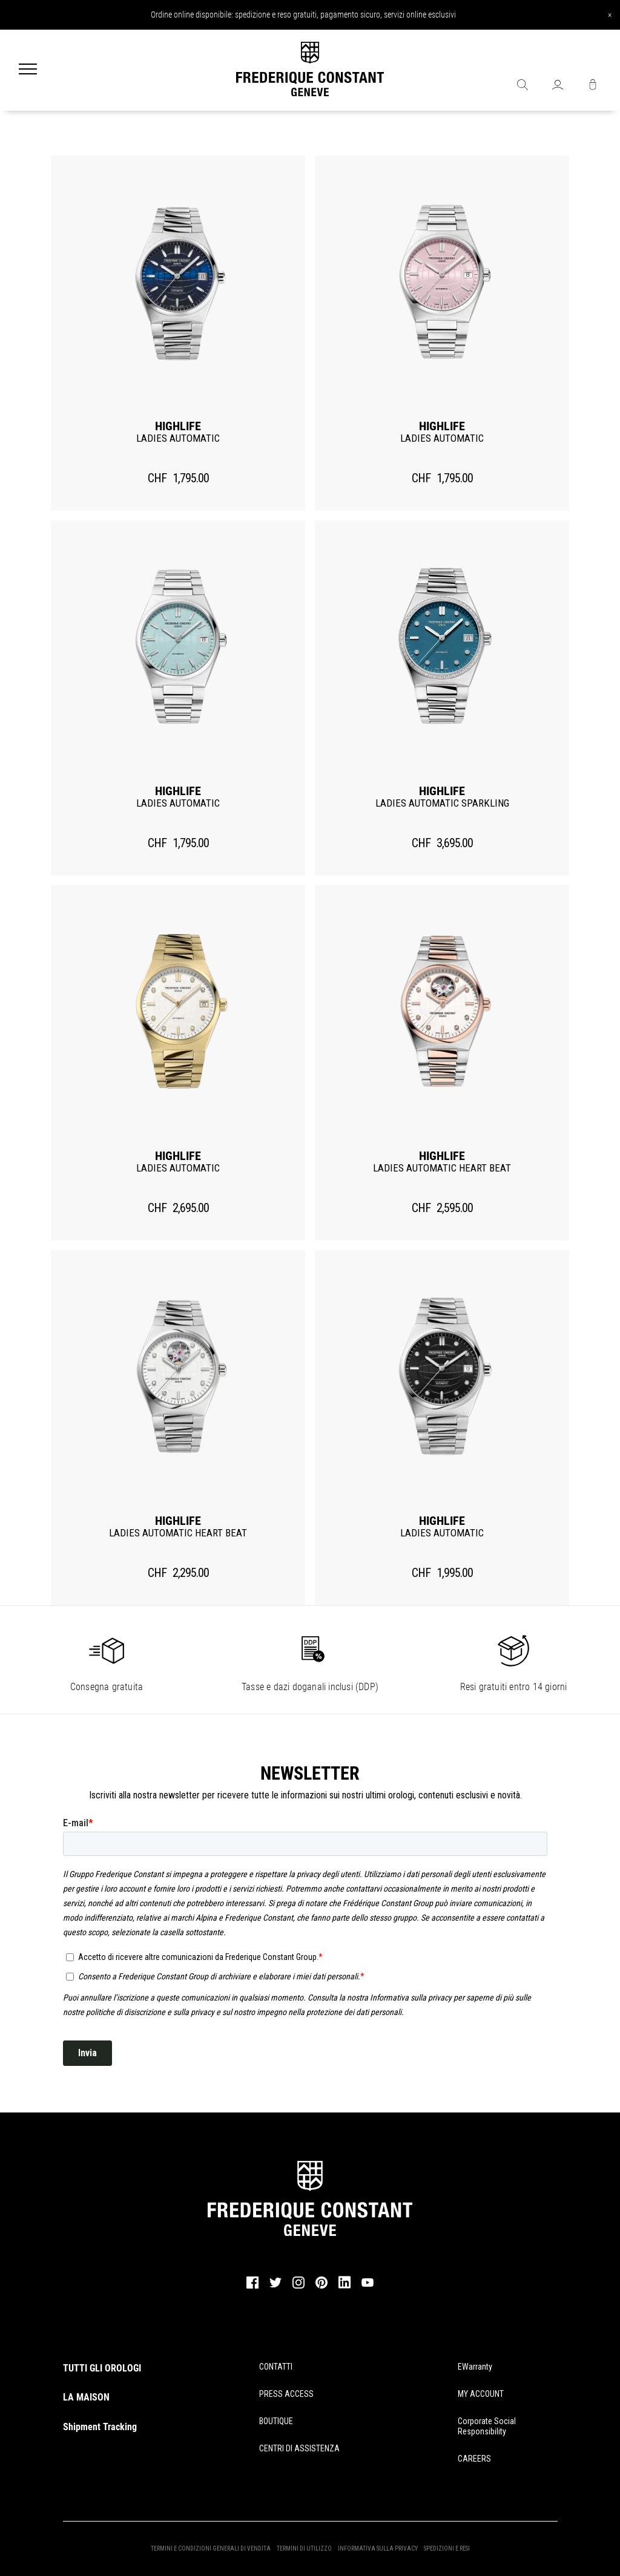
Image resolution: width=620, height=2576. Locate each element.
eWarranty (475, 2366)
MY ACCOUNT (481, 2394)
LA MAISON (86, 2397)
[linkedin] (344, 2288)
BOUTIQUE (276, 2421)
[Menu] (28, 70)
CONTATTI (275, 2366)
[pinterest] (321, 2287)
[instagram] (298, 2287)
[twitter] (275, 2286)
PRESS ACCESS (286, 2394)
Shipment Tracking (100, 2427)
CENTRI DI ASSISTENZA (299, 2448)
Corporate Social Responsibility (487, 2426)
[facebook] (252, 2287)
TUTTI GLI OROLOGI (102, 2368)
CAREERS (474, 2458)
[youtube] (367, 2285)
